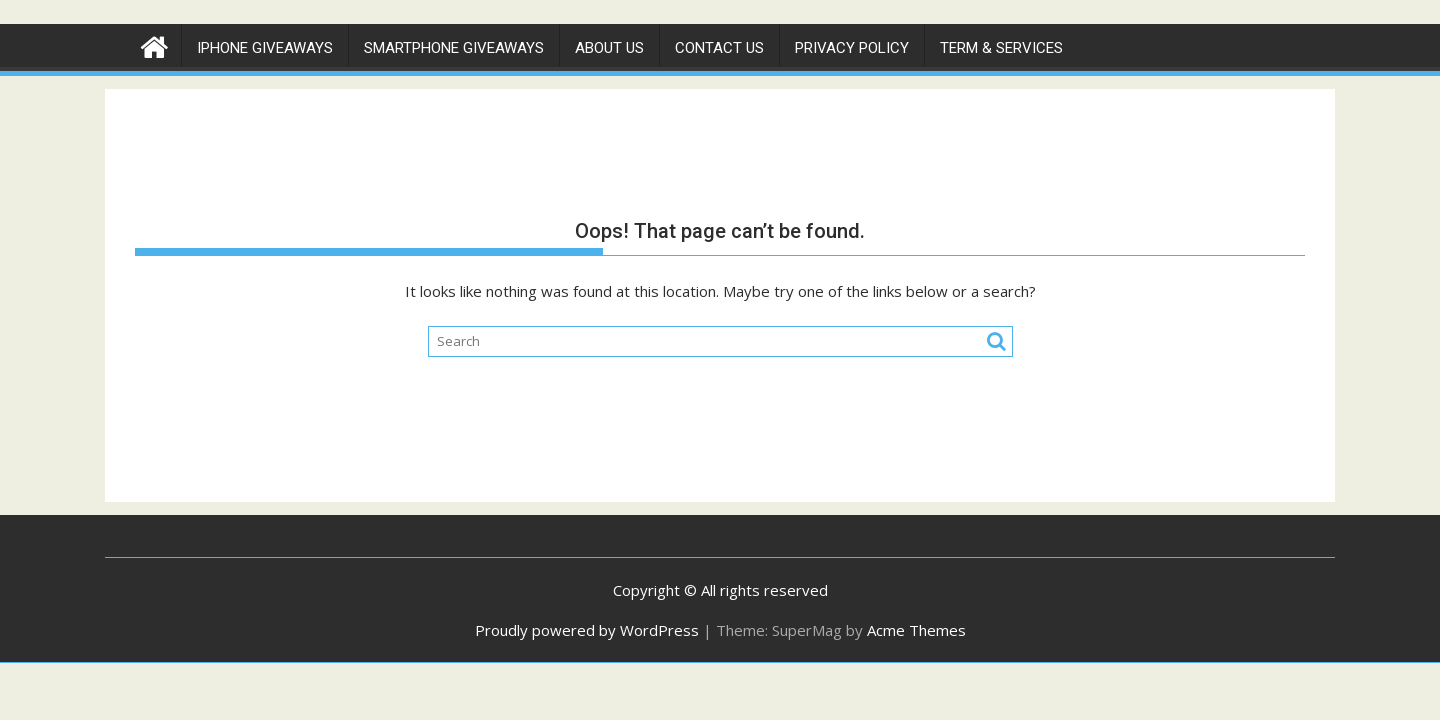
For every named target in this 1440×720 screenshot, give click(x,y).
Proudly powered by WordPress (587, 630)
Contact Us (719, 48)
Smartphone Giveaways (454, 48)
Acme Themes (916, 630)
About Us (609, 48)
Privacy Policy (852, 48)
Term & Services (1001, 48)
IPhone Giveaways (265, 48)
